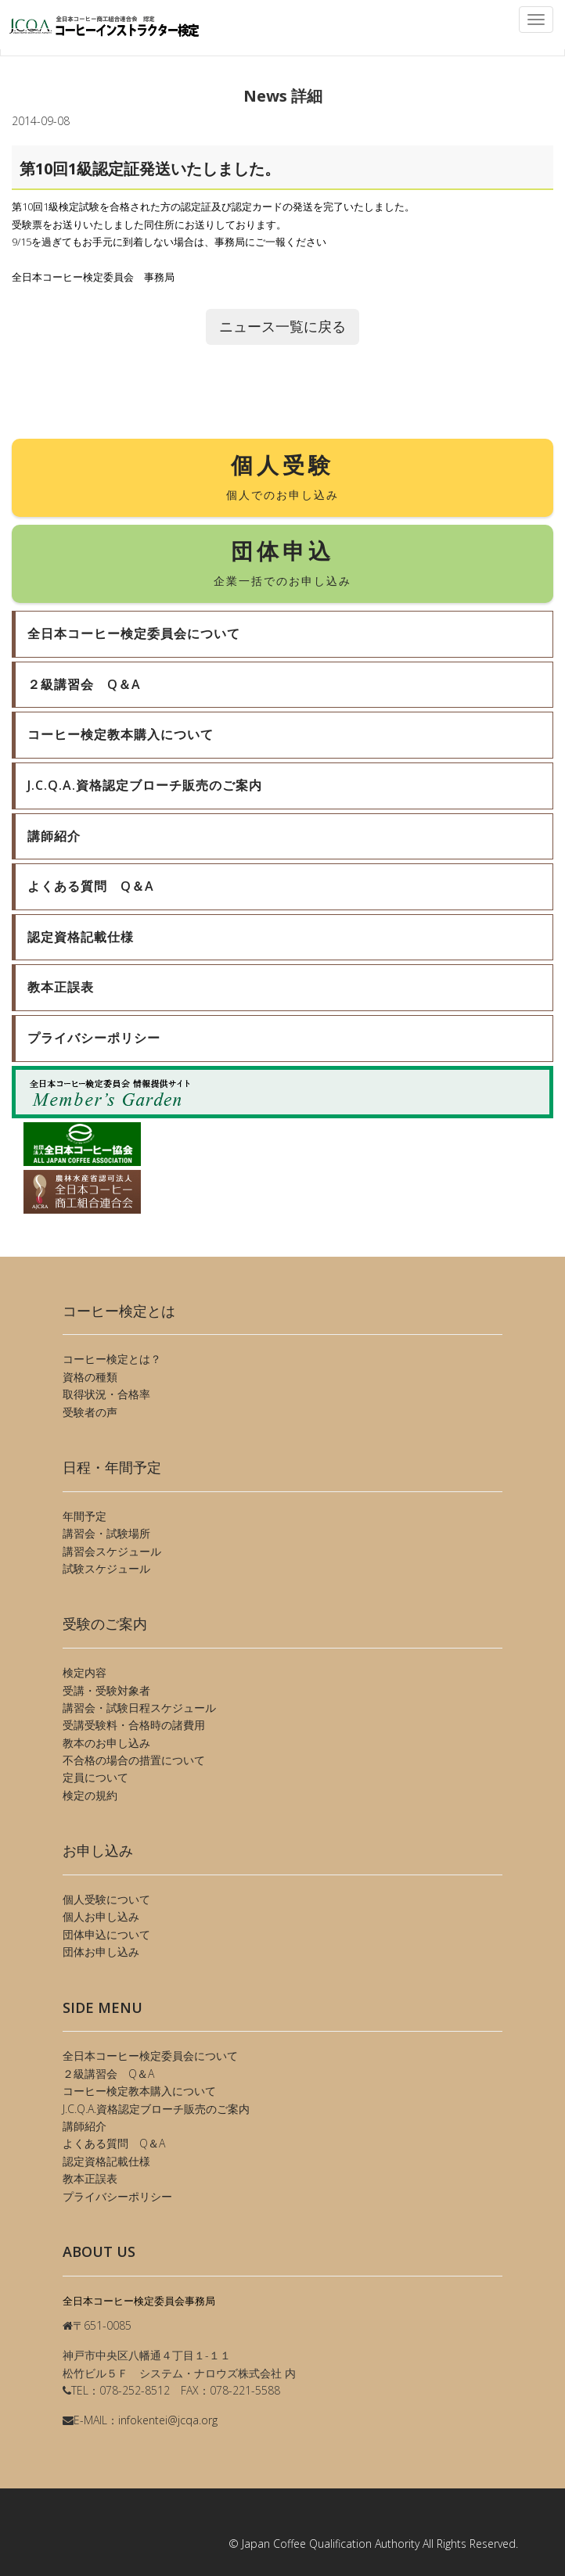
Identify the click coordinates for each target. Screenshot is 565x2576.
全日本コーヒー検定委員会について (150, 2055)
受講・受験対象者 (106, 1690)
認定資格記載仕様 (106, 2161)
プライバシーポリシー (117, 2196)
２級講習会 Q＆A (108, 2073)
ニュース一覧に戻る (282, 326)
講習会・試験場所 (106, 1533)
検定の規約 (90, 1795)
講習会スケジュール (112, 1551)
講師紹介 (84, 2126)
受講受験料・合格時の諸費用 (134, 1724)
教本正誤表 (90, 2178)
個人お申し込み (101, 1916)
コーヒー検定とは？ (112, 1358)
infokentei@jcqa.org (168, 2420)
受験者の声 (90, 1412)
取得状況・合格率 (106, 1394)
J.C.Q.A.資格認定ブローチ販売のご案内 (156, 2108)
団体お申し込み (101, 1951)
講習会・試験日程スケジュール (139, 1707)
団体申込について (106, 1934)
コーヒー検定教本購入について (139, 2090)
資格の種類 (90, 1376)
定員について (95, 1777)
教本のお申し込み (106, 1742)
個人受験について (106, 1899)
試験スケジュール (106, 1568)
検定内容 (84, 1672)
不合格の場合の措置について (134, 1760)
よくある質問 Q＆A (114, 2143)
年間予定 (84, 1516)
